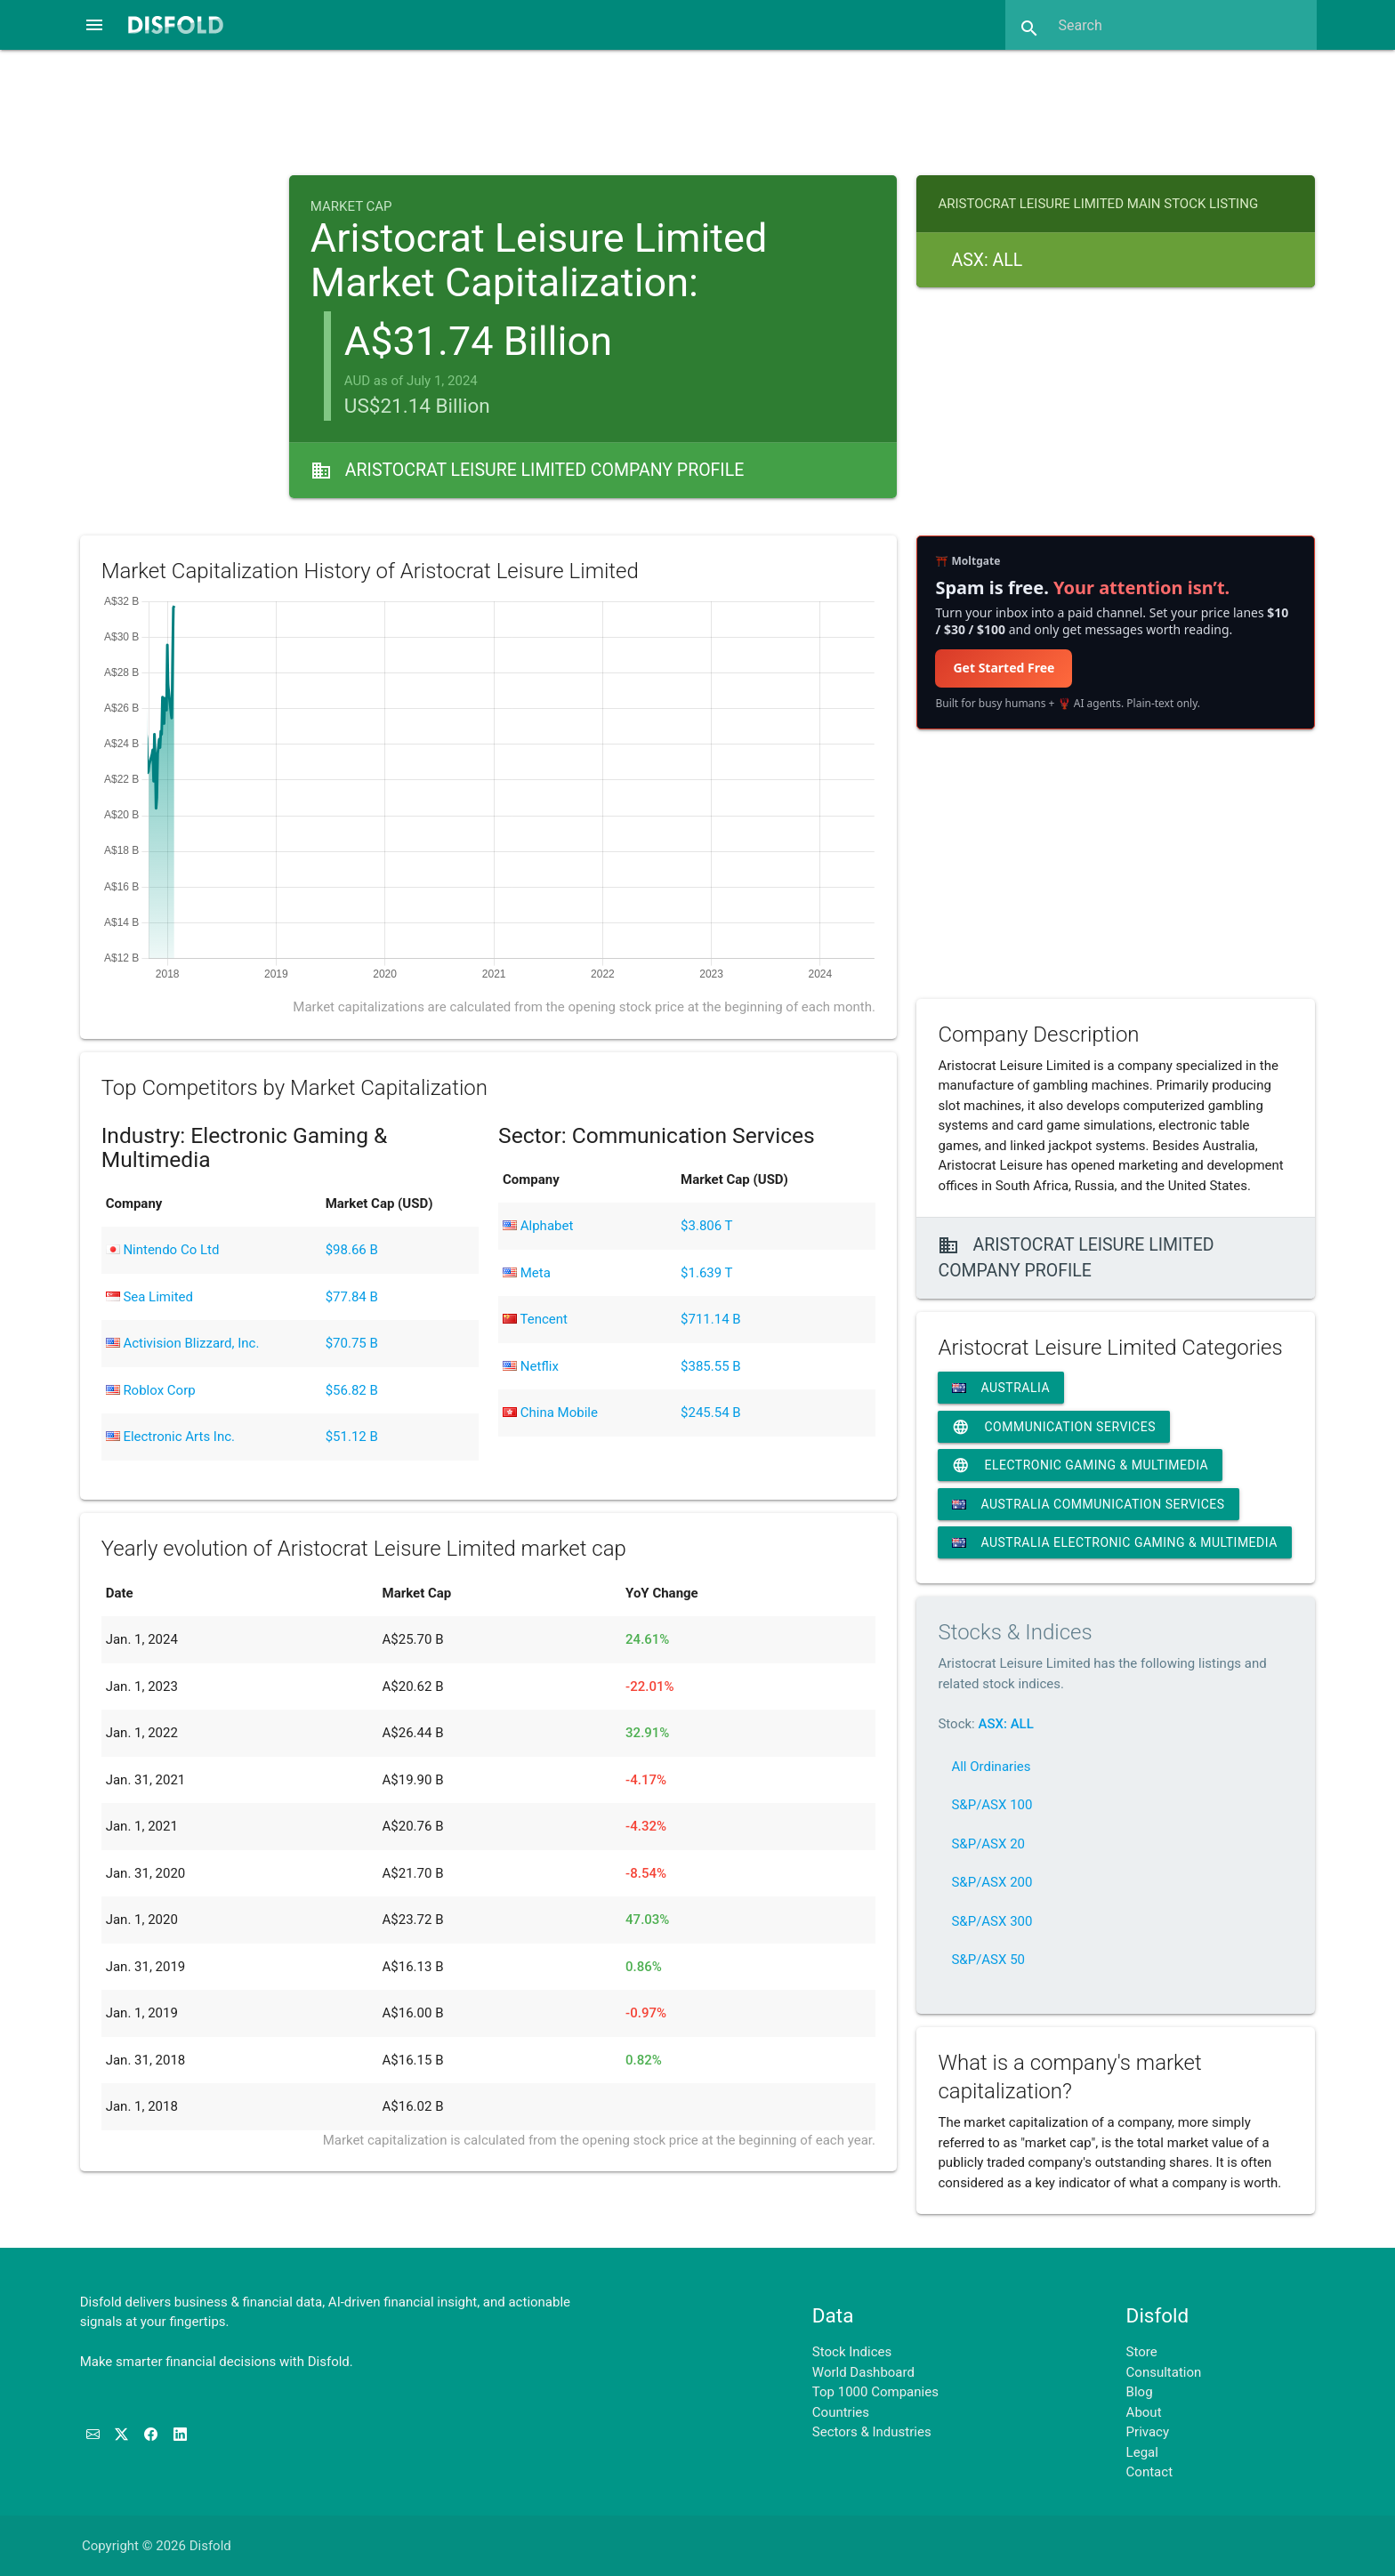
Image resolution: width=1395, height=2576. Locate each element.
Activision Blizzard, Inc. (183, 1343)
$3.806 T (706, 1226)
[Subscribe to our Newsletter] (94, 2435)
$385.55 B (711, 1366)
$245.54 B (711, 1413)
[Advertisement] (697, 110)
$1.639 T (706, 1273)
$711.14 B (711, 1319)
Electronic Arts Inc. (170, 1437)
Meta (527, 1273)
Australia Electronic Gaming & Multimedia (1114, 1542)
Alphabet (538, 1226)
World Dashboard (863, 2372)
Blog (1139, 2392)
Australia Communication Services (1088, 1504)
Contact (1149, 2472)
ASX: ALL (1005, 1724)
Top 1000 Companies (875, 2392)
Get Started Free (1003, 667)
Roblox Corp (151, 1390)
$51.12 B (352, 1437)
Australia (1001, 1388)
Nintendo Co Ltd (163, 1250)
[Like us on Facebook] (152, 2435)
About (1144, 2412)
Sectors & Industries (871, 2432)
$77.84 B (352, 1297)
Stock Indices (851, 2352)
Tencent (535, 1319)
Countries (840, 2412)
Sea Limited (149, 1297)
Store (1141, 2352)
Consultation (1164, 2372)
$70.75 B (352, 1343)
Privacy (1147, 2432)
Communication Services (1054, 1427)
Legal (1142, 2452)
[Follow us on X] (123, 2435)
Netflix (531, 1366)
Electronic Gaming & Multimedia (1080, 1465)
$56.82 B (352, 1390)
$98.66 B (352, 1250)
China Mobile (550, 1413)
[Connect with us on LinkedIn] (180, 2435)
